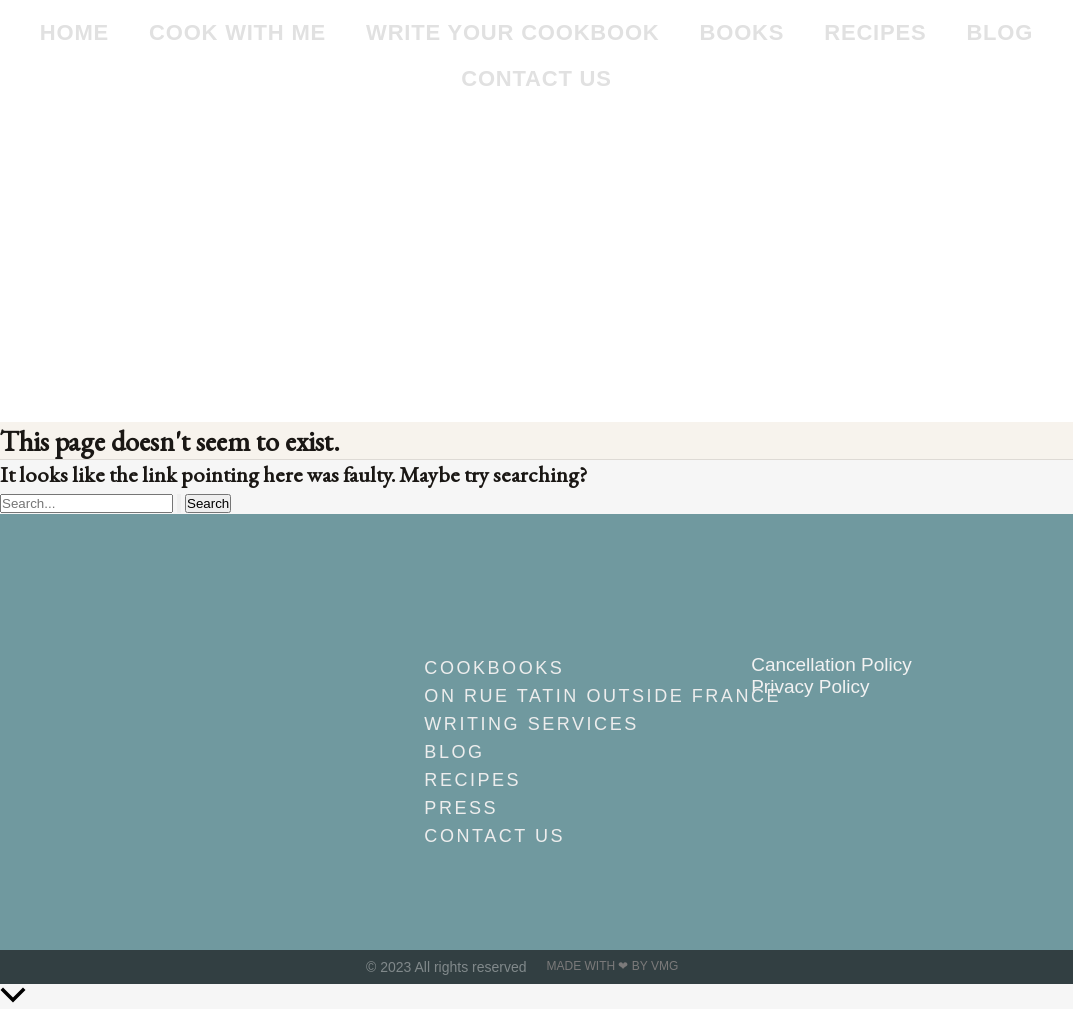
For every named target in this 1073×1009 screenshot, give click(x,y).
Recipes (875, 32)
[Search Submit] (179, 503)
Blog (999, 32)
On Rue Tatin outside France (546, 696)
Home (74, 32)
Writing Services (531, 724)
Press (461, 808)
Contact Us (536, 78)
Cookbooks (494, 668)
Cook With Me (237, 32)
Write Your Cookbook (512, 32)
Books (742, 32)
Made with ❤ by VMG (613, 966)
